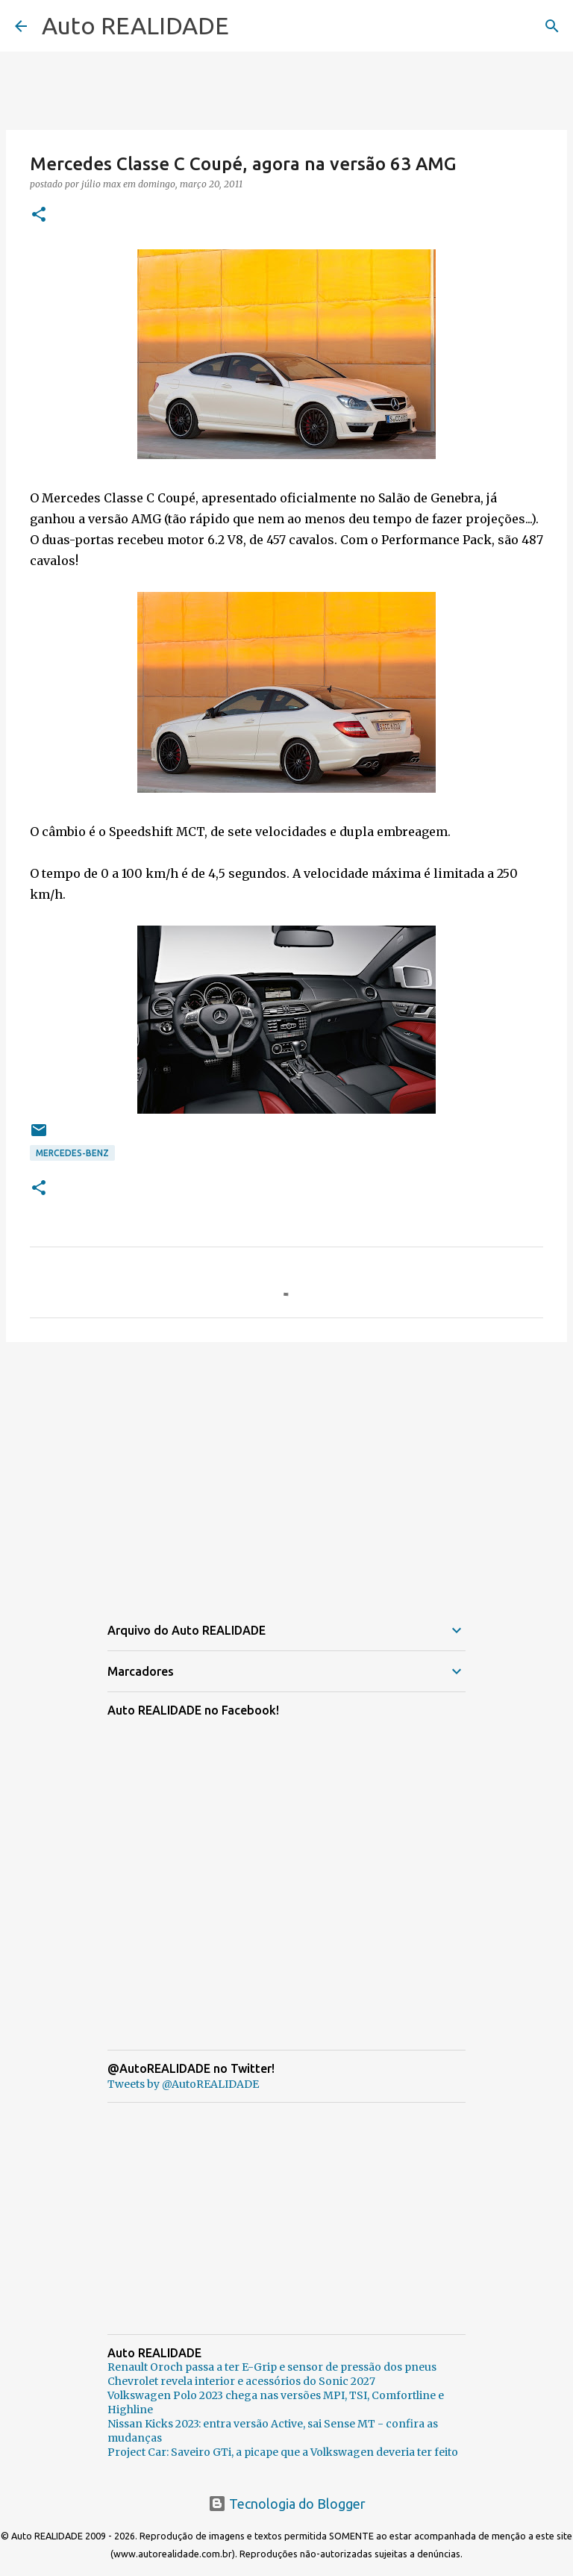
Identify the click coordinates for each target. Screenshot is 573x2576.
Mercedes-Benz (72, 1153)
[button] (39, 215)
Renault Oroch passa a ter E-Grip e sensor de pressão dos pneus (271, 2367)
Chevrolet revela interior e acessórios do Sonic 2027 (241, 2381)
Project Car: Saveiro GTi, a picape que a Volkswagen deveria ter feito (282, 2452)
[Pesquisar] (552, 26)
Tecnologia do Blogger (287, 2503)
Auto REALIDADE (135, 25)
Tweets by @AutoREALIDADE (183, 2084)
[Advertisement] (286, 1469)
